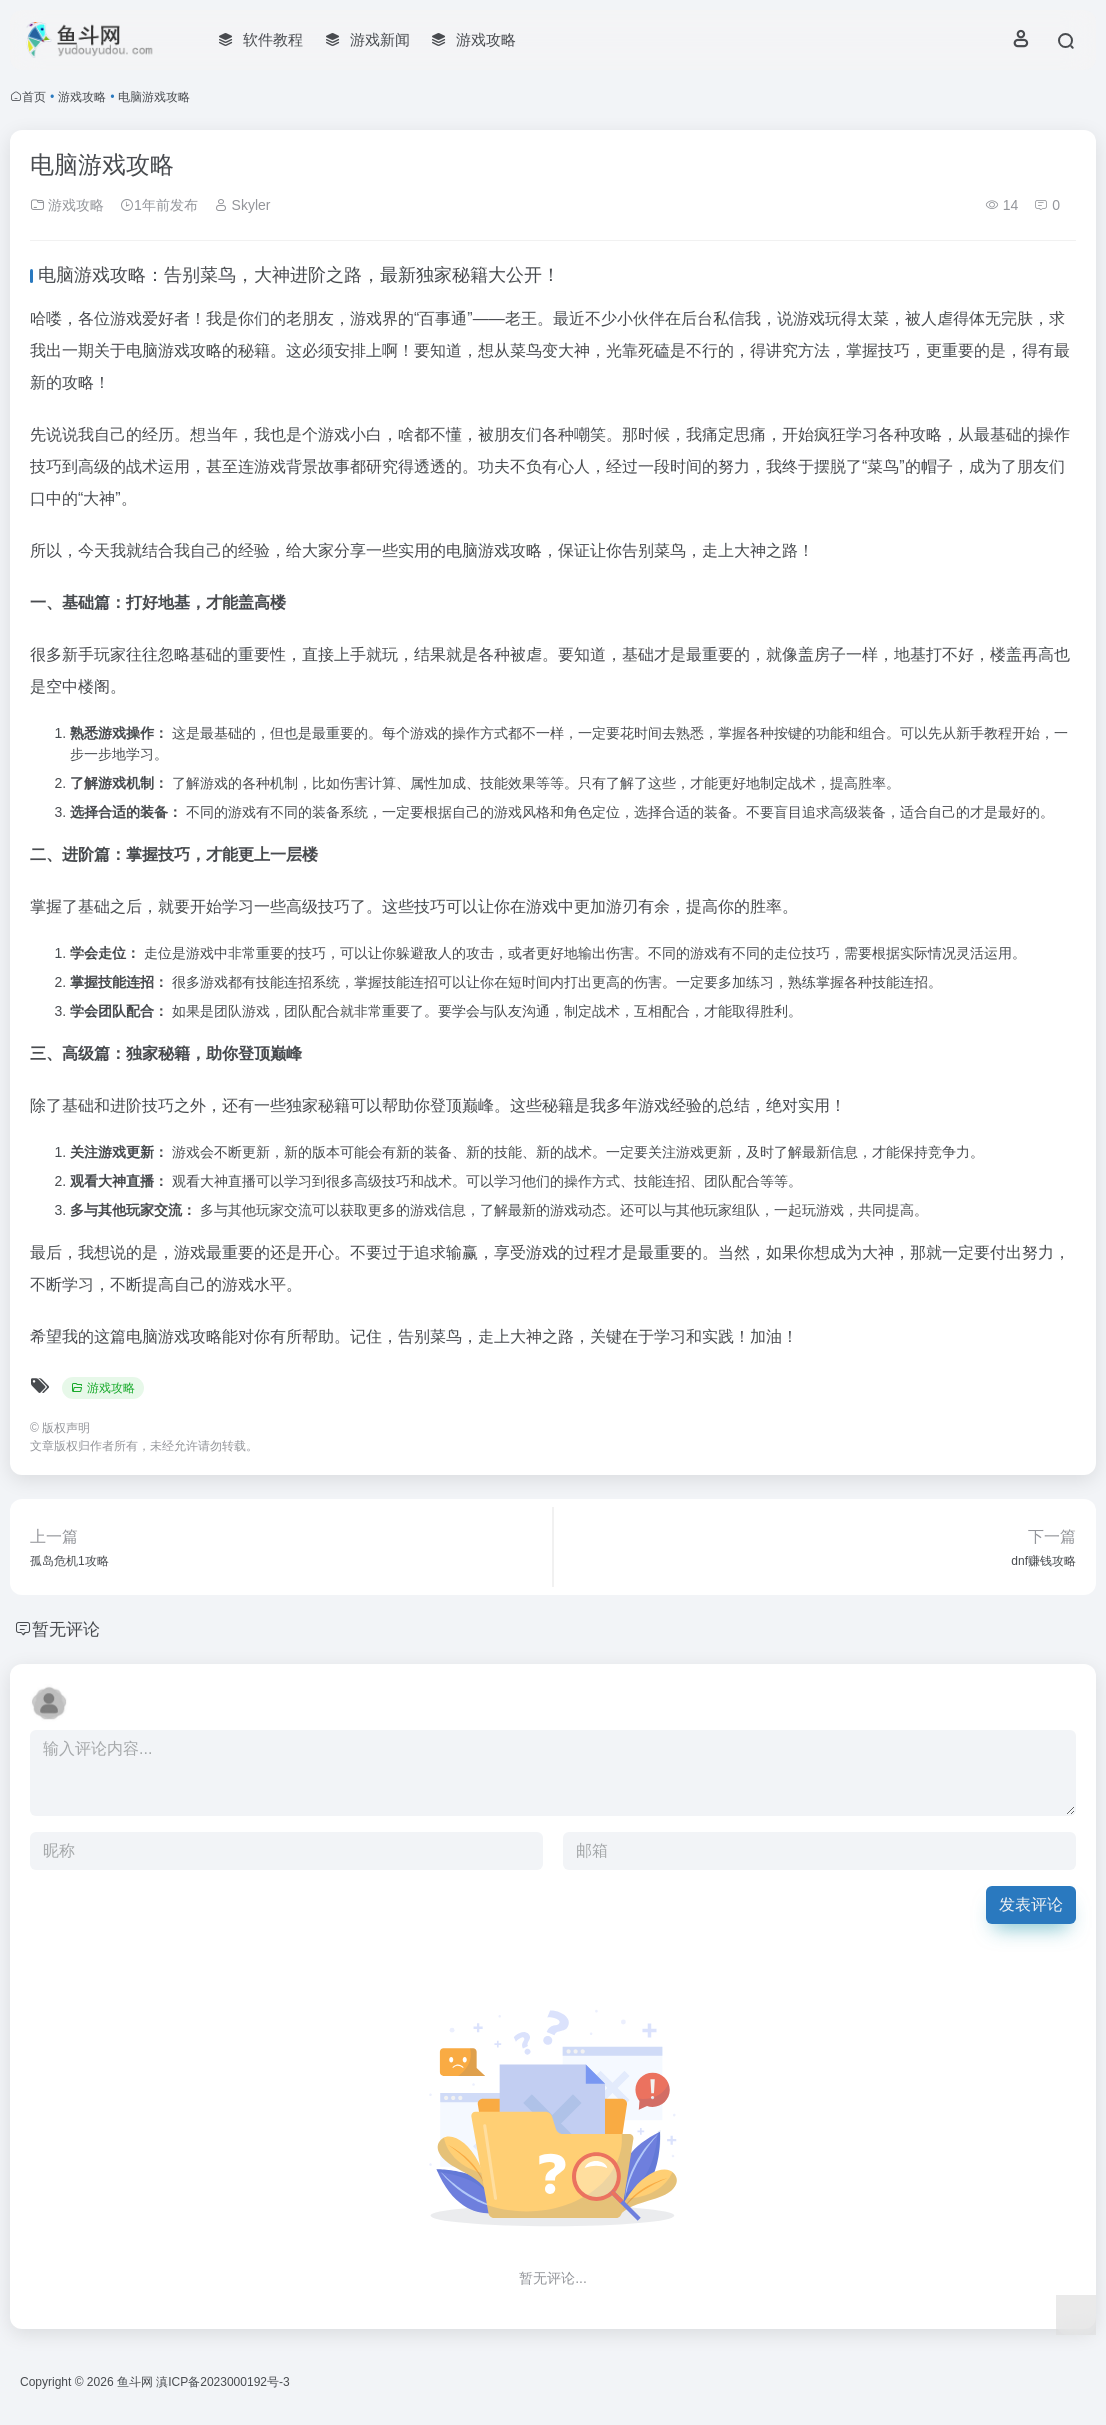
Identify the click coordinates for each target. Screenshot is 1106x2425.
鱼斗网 (135, 2382)
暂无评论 (68, 1629)
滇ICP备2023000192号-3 (222, 2382)
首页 (34, 97)
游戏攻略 (82, 97)
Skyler (242, 205)
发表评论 (1031, 1904)
